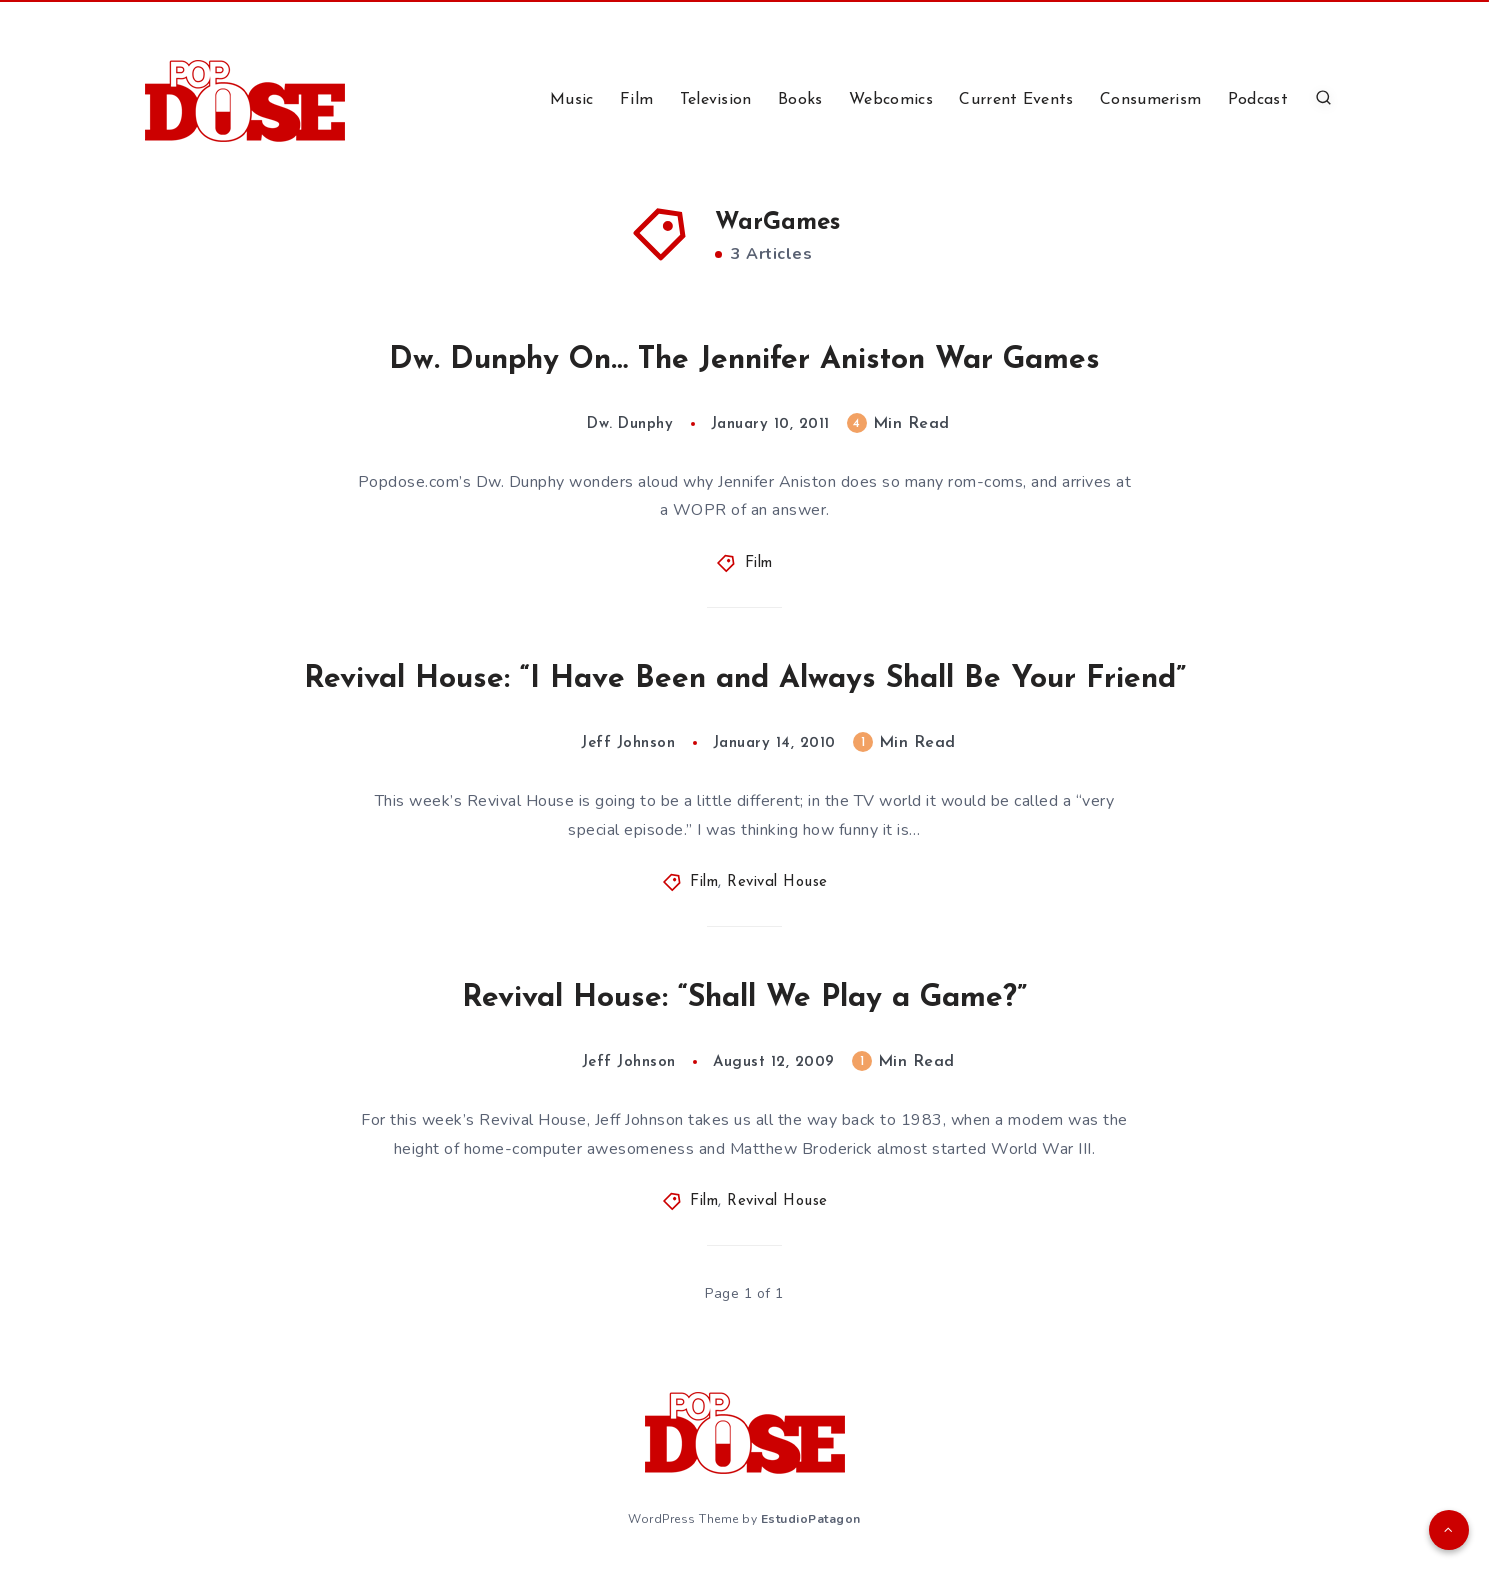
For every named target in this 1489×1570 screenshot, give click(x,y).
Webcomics (891, 100)
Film (636, 100)
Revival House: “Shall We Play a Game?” (744, 998)
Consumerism (1150, 100)
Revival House (777, 882)
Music (572, 100)
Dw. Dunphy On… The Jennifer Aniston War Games (744, 360)
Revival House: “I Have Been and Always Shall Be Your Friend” (745, 679)
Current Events (1016, 100)
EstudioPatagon (811, 1519)
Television (716, 100)
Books (800, 100)
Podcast (1258, 100)
